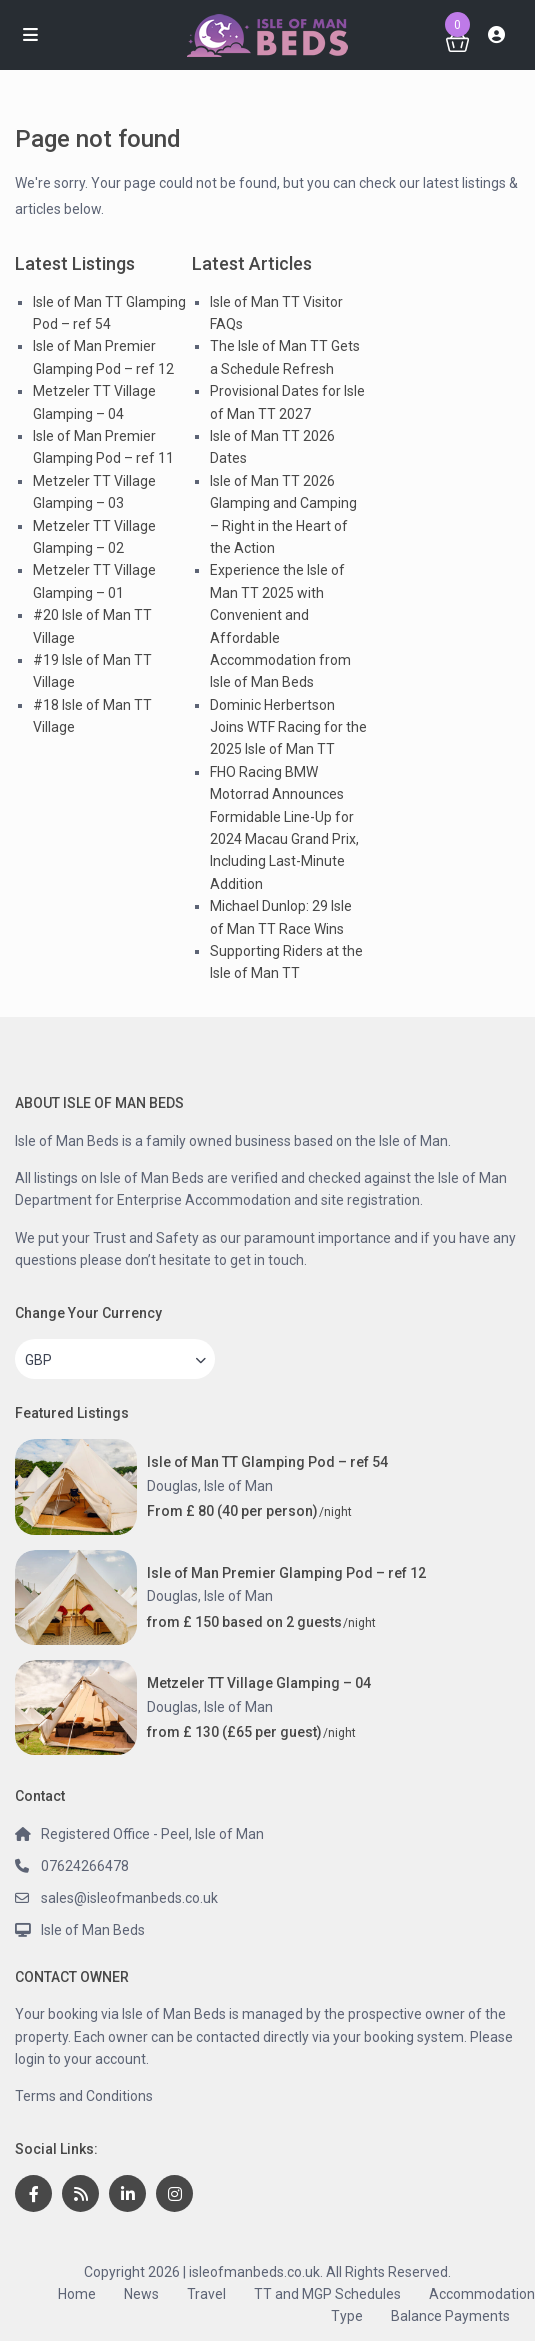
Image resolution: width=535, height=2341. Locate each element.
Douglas (172, 1486)
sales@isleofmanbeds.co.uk (129, 1898)
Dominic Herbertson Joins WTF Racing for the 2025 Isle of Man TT (288, 727)
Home (77, 2294)
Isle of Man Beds (93, 1930)
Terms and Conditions (84, 2096)
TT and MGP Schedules (327, 2294)
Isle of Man (238, 1486)
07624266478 (85, 1866)
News (141, 2294)
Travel (206, 2294)
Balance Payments (450, 2316)
